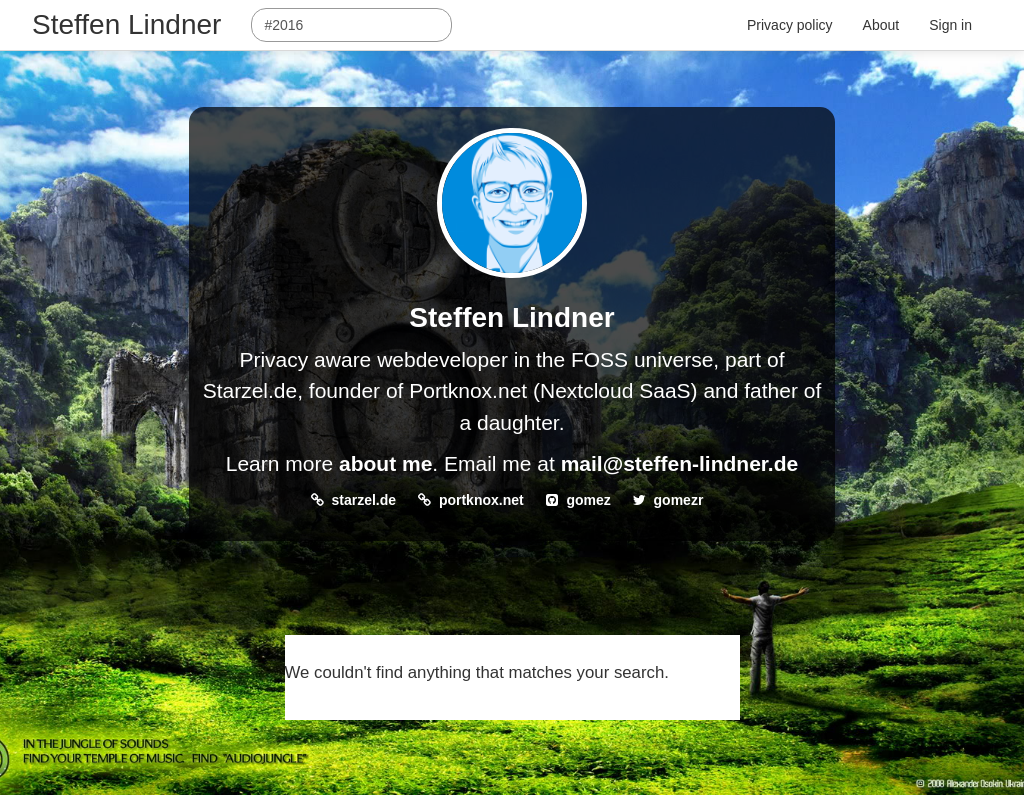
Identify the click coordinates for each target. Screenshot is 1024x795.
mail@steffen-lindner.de (680, 463)
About (881, 25)
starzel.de (364, 500)
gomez (588, 500)
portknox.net (481, 500)
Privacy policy (790, 25)
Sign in (950, 25)
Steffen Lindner (126, 24)
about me (385, 463)
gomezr (679, 500)
